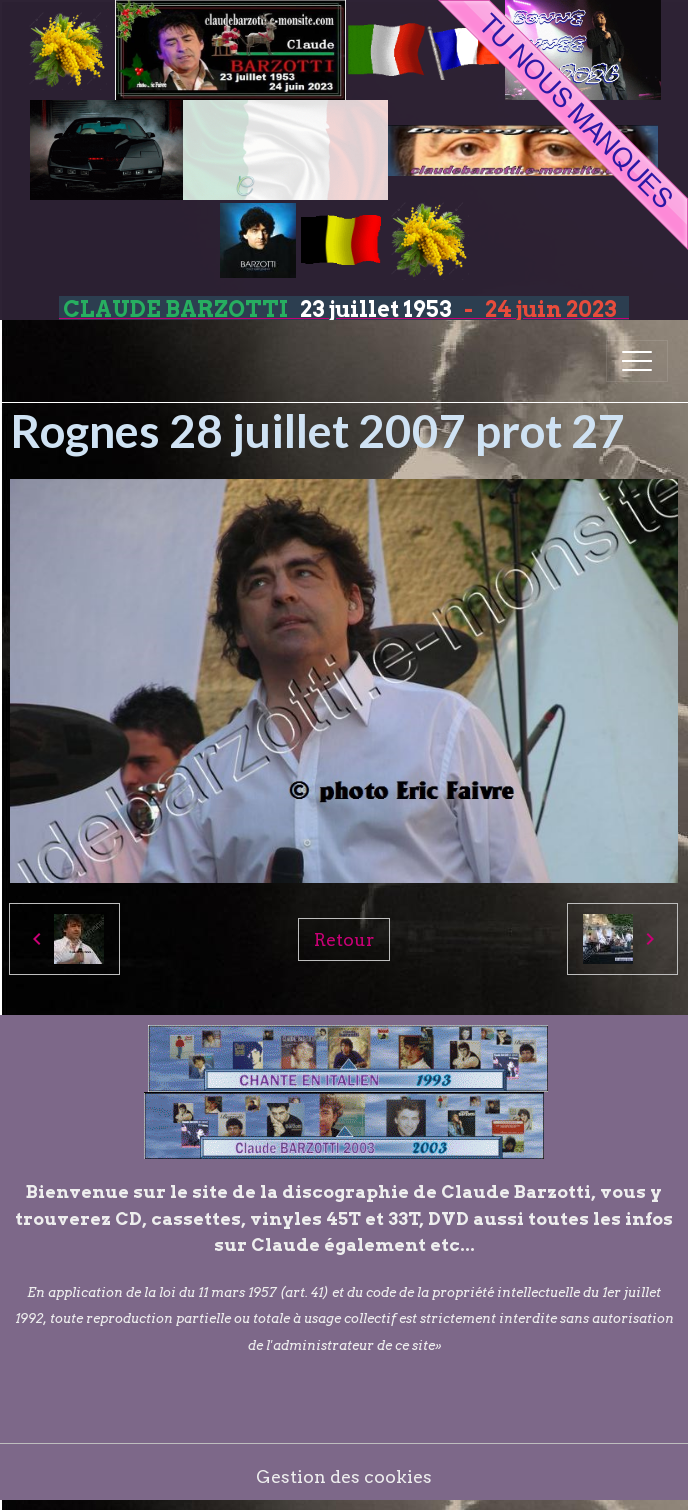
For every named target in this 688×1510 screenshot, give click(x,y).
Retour (344, 939)
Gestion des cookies (344, 1476)
